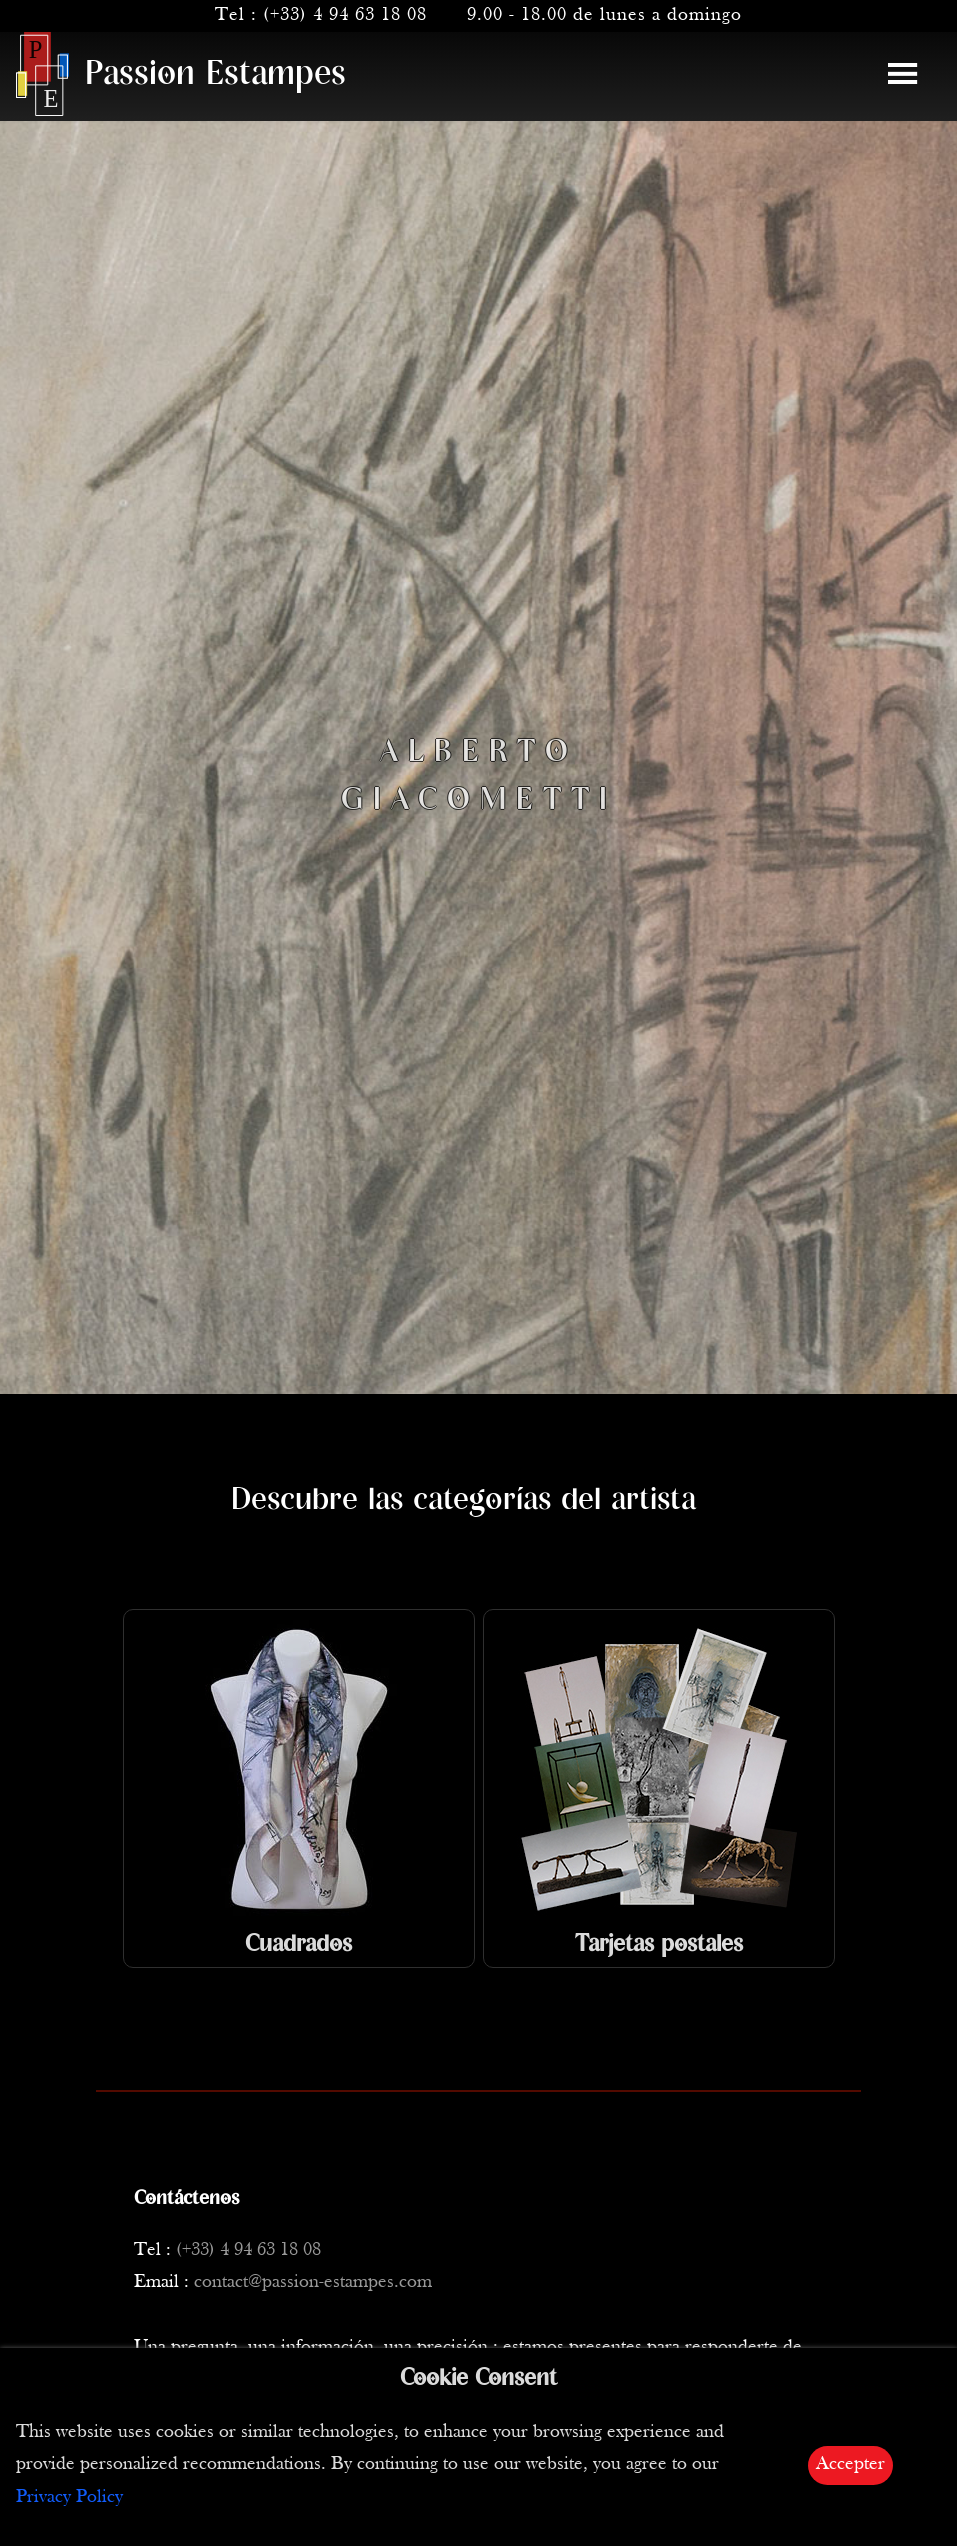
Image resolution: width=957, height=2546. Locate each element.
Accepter (850, 2464)
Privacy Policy (69, 2497)
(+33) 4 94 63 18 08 (345, 15)
